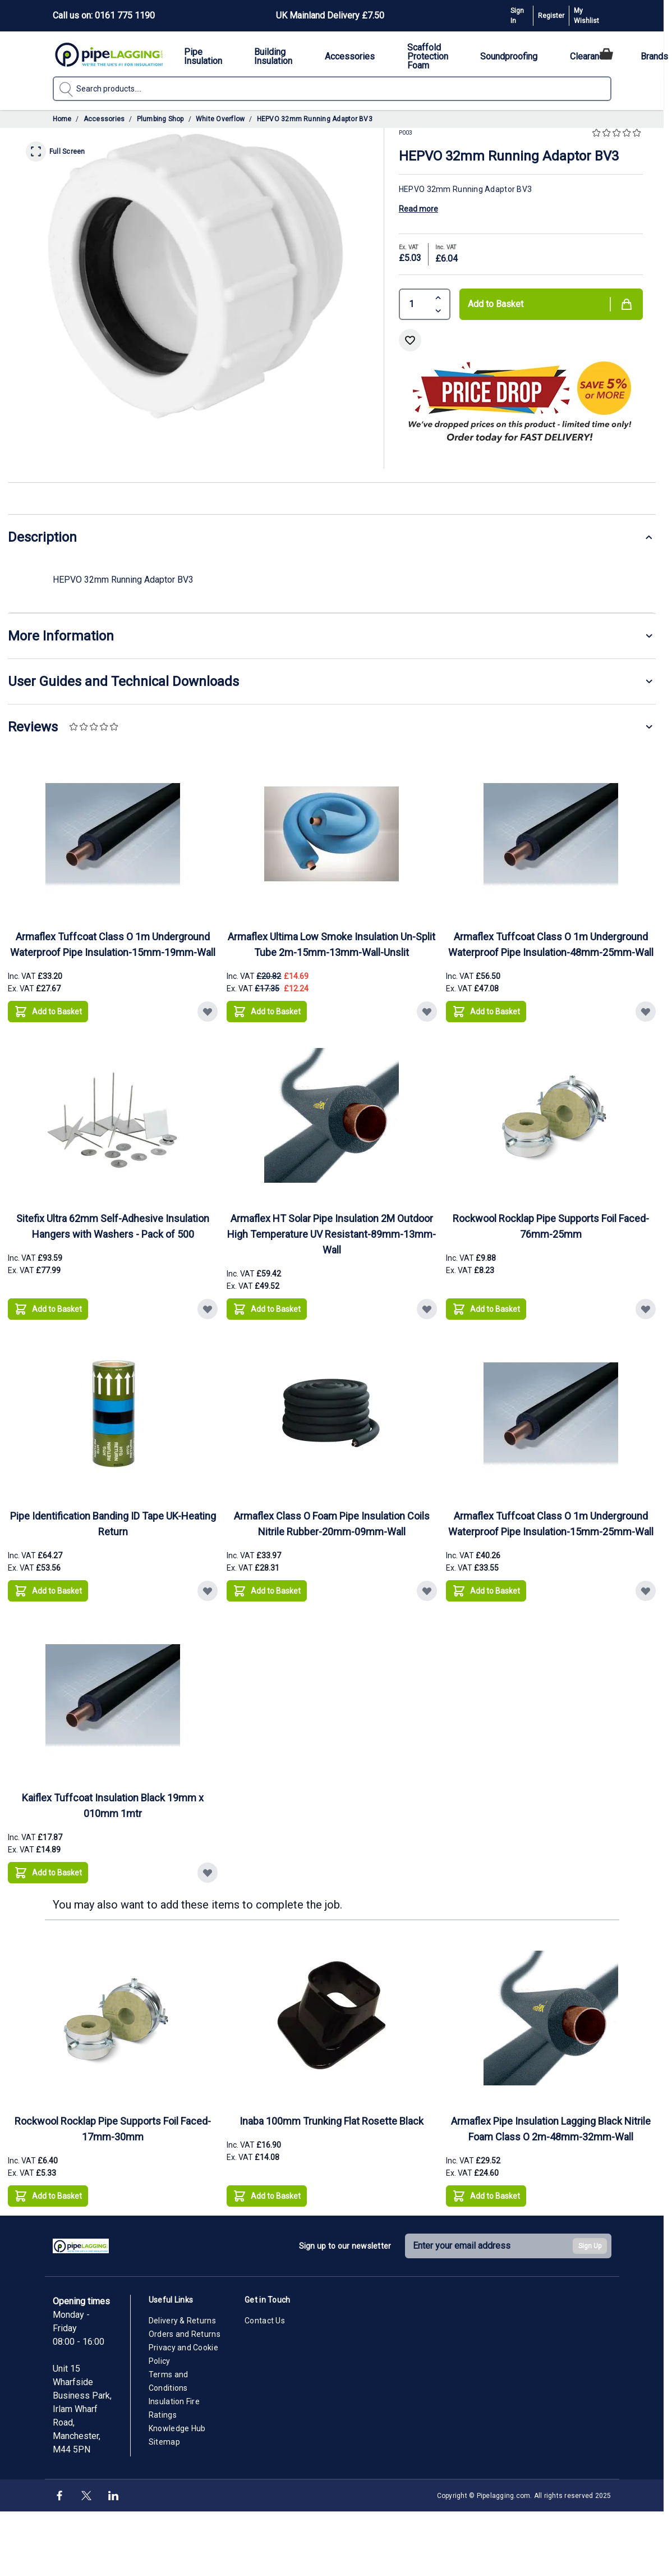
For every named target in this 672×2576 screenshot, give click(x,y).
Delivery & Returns (182, 2320)
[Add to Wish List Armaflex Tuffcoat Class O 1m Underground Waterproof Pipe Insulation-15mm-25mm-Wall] (646, 1591)
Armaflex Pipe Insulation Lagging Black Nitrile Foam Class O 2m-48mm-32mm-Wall (551, 2129)
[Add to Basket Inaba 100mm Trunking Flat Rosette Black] (267, 2196)
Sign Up (589, 2246)
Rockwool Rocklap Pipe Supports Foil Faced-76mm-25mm (551, 1226)
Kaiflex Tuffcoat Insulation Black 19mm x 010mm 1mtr (113, 1805)
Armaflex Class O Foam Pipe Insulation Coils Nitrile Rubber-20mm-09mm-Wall (332, 1524)
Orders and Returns (184, 2334)
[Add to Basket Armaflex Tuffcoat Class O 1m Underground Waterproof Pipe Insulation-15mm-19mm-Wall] (48, 1011)
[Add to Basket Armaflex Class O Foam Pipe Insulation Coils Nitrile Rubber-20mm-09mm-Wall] (267, 1591)
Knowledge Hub (177, 2428)
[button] (617, 133)
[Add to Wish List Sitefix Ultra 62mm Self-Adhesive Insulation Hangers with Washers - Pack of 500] (207, 1309)
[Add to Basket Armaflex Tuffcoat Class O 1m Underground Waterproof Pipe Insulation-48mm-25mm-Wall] (486, 1011)
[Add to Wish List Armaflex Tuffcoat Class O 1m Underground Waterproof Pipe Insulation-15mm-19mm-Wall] (207, 1011)
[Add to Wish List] (410, 340)
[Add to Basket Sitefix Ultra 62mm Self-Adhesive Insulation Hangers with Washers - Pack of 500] (48, 1309)
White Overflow (220, 119)
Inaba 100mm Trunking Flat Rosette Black (332, 2121)
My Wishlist (586, 16)
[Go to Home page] (109, 54)
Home (62, 119)
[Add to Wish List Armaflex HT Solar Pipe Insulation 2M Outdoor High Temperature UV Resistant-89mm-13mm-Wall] (427, 1309)
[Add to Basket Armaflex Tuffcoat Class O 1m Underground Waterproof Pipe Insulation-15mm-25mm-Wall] (486, 1591)
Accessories (104, 119)
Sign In (517, 16)
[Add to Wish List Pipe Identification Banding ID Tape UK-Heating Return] (207, 1591)
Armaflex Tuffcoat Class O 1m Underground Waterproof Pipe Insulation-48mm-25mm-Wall (550, 944)
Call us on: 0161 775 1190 (104, 15)
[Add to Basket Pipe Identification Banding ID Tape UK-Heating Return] (48, 1591)
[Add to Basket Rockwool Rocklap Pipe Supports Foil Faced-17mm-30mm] (48, 2196)
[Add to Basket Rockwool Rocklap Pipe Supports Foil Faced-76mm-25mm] (486, 1309)
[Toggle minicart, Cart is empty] (606, 54)
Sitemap (164, 2441)
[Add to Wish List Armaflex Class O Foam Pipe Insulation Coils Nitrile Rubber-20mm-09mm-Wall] (427, 1591)
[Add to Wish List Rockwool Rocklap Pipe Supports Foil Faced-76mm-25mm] (646, 1309)
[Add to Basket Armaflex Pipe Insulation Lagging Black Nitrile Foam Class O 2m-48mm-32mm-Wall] (486, 2196)
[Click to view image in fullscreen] (196, 276)
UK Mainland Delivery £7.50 (330, 15)
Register (551, 16)
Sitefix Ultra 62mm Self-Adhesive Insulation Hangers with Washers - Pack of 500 (112, 1226)
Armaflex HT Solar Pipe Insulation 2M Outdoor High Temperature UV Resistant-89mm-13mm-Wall (331, 1234)
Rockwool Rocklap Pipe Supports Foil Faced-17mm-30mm (113, 2129)
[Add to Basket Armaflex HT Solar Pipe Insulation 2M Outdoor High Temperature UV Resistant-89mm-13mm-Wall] (267, 1309)
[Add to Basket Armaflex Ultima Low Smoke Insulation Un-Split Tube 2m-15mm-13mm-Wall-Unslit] (267, 1011)
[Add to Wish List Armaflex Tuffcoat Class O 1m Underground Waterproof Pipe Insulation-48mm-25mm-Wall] (646, 1011)
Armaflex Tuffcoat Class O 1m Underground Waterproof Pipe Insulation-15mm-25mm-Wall (550, 1524)
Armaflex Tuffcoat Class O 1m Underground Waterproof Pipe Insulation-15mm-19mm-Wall (112, 944)
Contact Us (265, 2320)
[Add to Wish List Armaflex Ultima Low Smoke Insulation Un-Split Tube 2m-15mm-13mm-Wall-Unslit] (427, 1011)
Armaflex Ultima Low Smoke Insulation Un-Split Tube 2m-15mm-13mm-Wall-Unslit (331, 944)
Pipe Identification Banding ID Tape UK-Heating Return (113, 1524)
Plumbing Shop (160, 119)
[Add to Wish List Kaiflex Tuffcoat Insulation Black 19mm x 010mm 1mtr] (207, 1873)
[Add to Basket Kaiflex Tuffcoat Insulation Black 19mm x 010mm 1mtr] (48, 1872)
